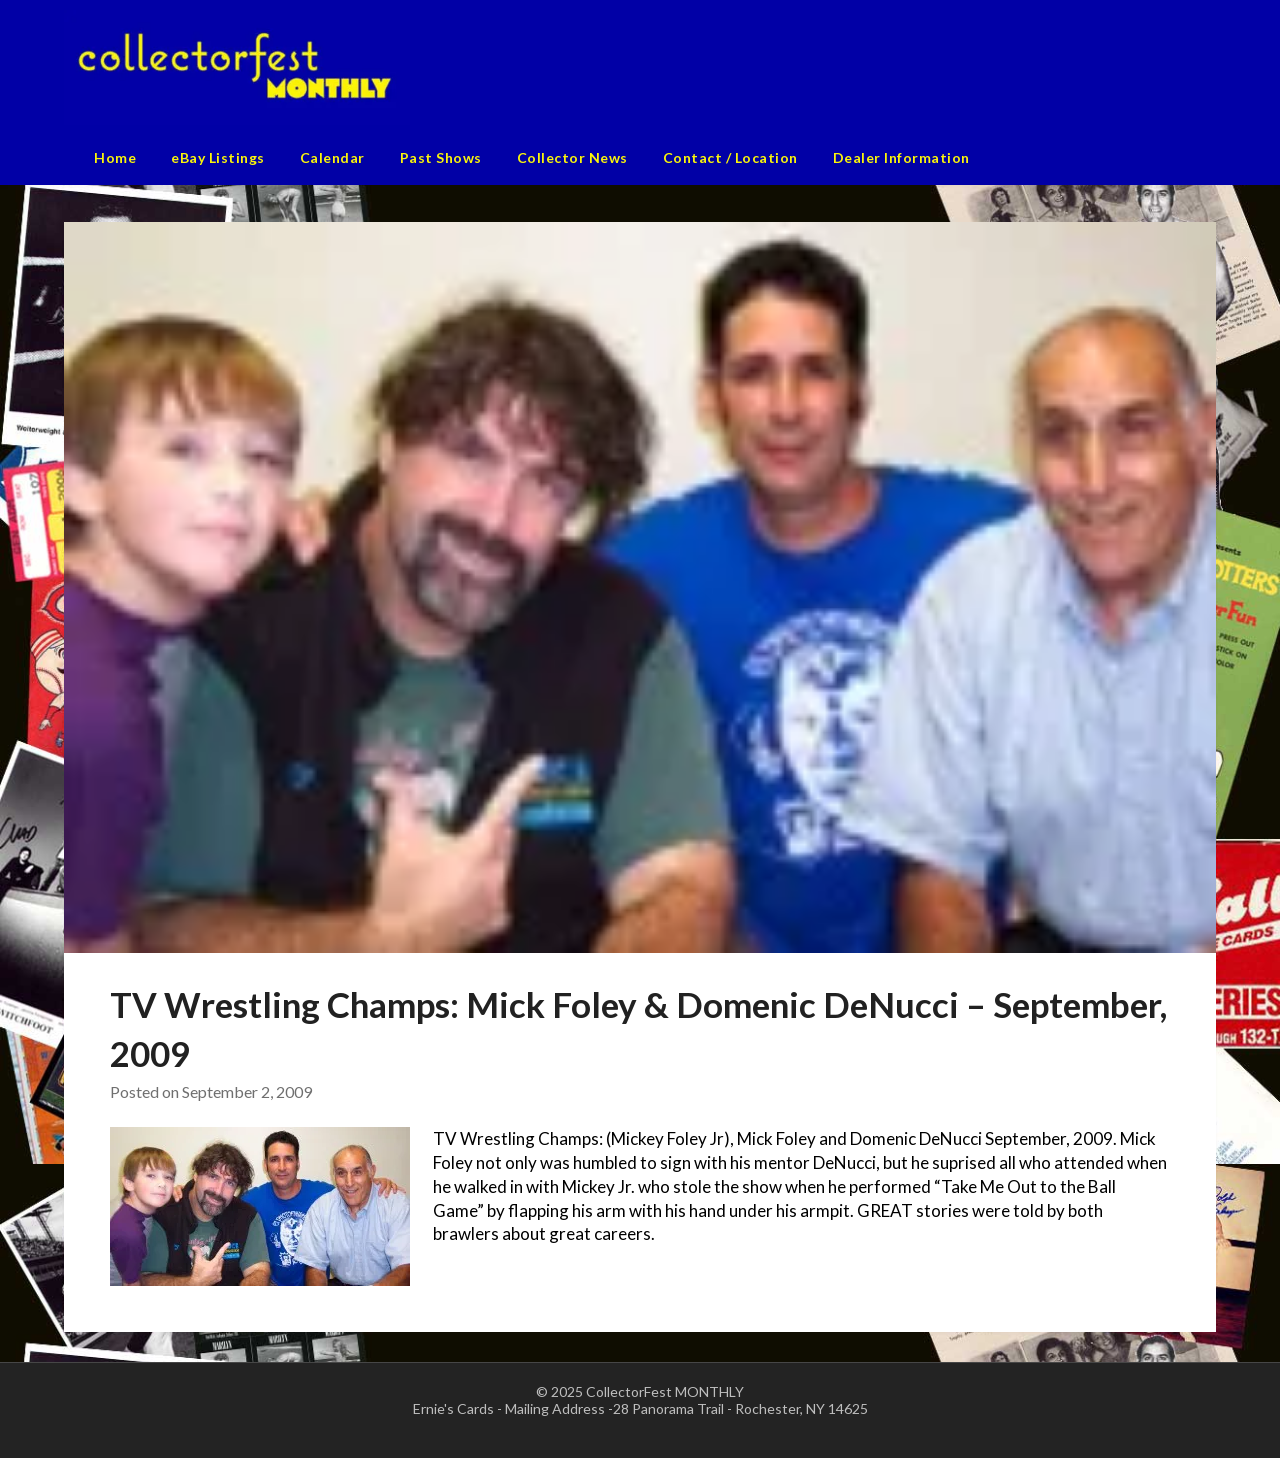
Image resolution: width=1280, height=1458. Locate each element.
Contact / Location (730, 157)
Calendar (332, 157)
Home (115, 157)
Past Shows (441, 157)
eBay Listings (218, 157)
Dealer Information (901, 157)
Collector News (572, 157)
